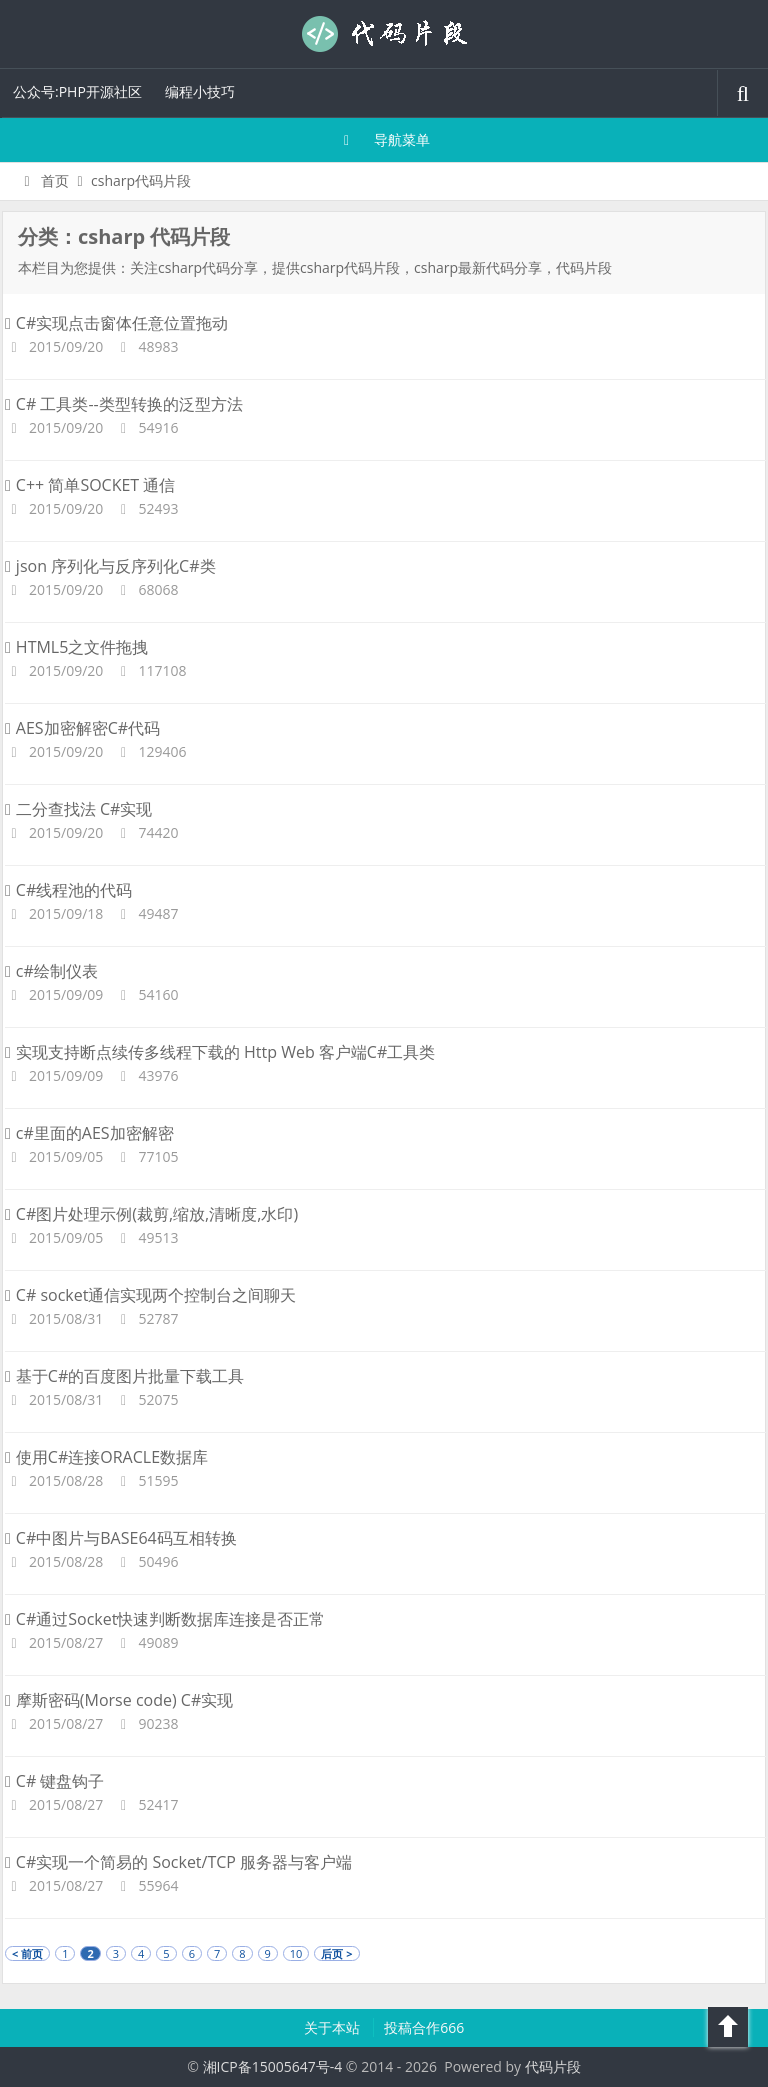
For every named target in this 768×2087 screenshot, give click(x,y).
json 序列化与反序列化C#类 (110, 566)
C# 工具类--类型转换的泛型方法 (124, 404)
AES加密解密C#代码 (82, 728)
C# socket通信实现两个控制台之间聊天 (150, 1295)
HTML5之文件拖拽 (76, 647)
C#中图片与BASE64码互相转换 (121, 1538)
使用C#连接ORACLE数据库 (106, 1457)
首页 (43, 180)
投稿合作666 (424, 2027)
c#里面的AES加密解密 (89, 1133)
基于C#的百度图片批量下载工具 (124, 1376)
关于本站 (334, 2027)
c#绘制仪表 (51, 971)
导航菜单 (384, 139)
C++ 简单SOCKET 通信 (90, 485)
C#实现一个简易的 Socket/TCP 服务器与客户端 (178, 1862)
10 (296, 1953)
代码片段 (384, 34)
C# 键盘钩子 (54, 1781)
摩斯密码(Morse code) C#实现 (119, 1700)
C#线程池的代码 (68, 890)
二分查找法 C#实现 (78, 809)
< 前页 (27, 1953)
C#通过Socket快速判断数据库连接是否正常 (165, 1619)
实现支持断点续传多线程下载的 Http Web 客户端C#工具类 (220, 1052)
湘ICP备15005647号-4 (273, 2066)
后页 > (336, 1953)
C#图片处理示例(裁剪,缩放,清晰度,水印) (151, 1214)
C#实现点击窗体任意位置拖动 (116, 323)
